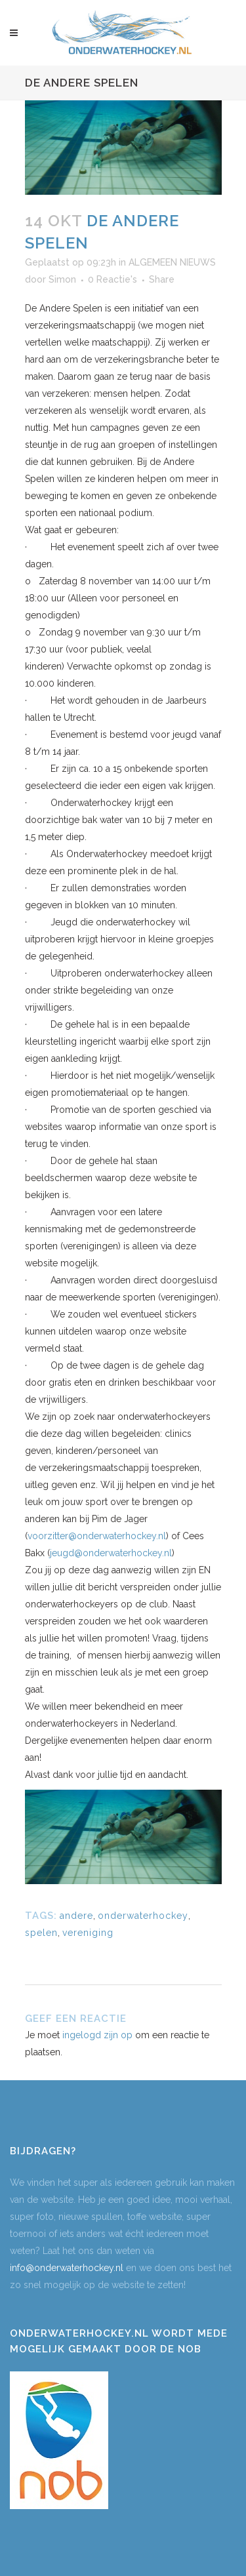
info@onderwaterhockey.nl (66, 2268)
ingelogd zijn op (97, 2035)
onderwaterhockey (143, 1915)
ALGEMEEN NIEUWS (172, 262)
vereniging (87, 1932)
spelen (41, 1932)
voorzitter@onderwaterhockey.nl (97, 1536)
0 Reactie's (112, 279)
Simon (62, 279)
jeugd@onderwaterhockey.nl (111, 1553)
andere (76, 1915)
